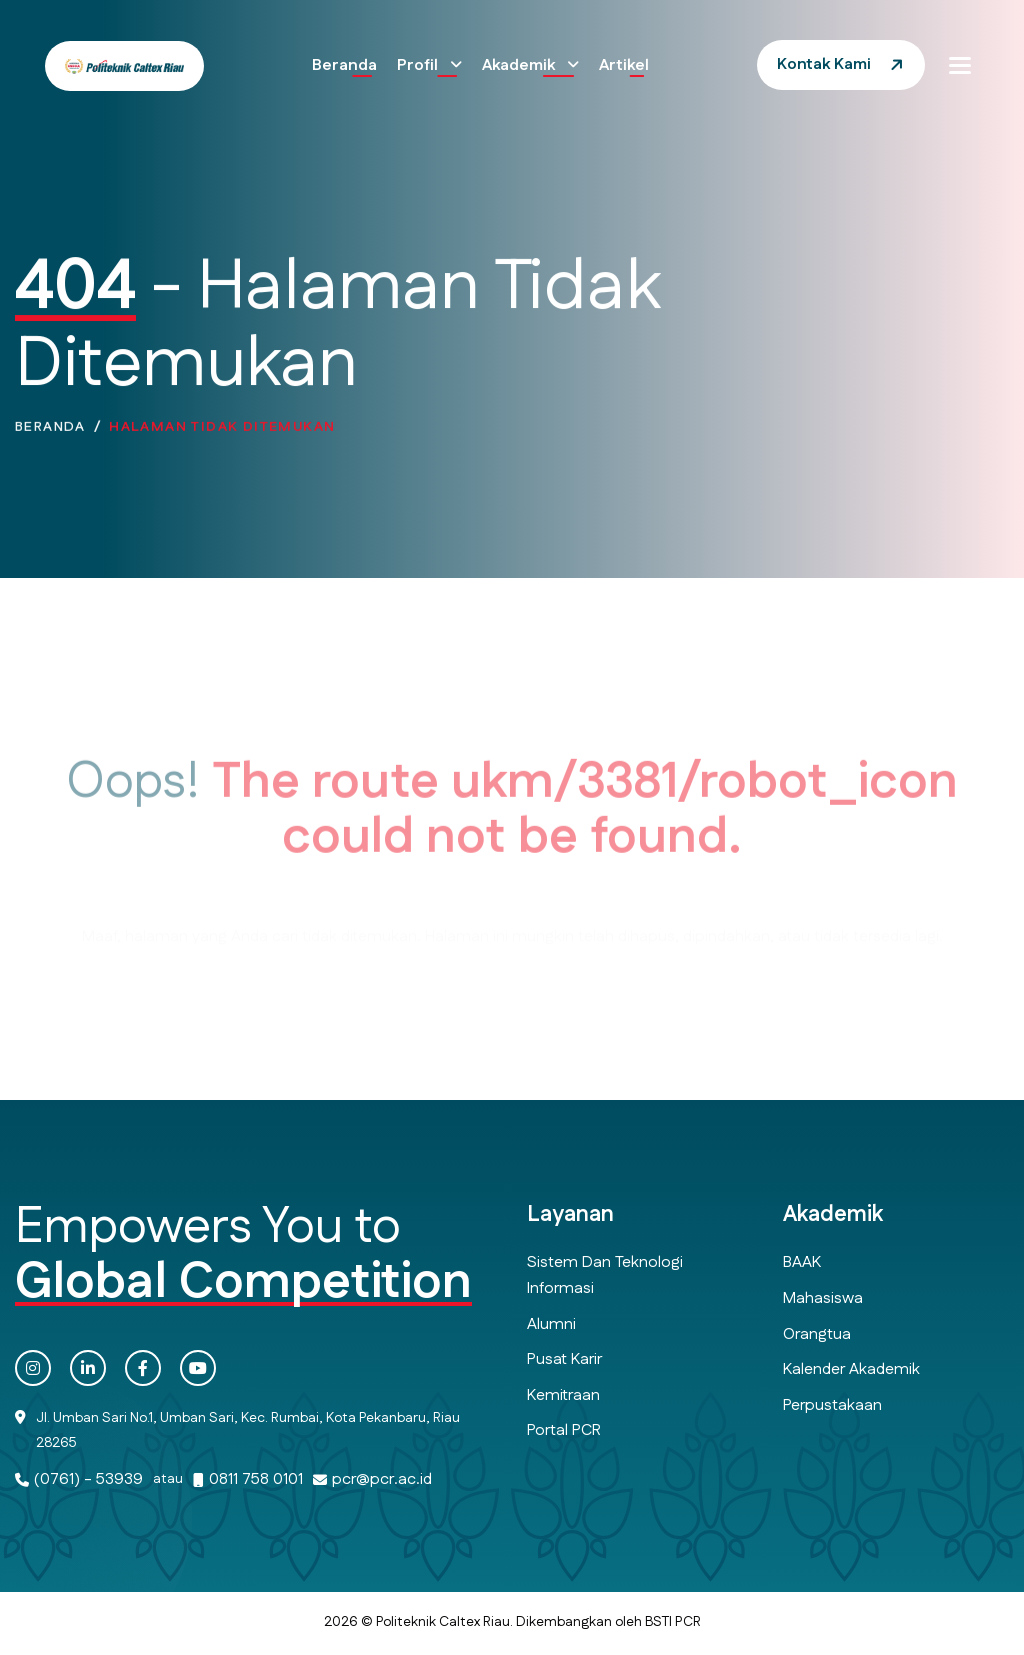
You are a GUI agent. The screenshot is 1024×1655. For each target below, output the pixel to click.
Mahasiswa (823, 1298)
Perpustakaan (832, 1405)
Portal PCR (564, 1430)
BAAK (802, 1262)
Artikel (624, 65)
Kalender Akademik (851, 1369)
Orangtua (817, 1334)
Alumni (551, 1324)
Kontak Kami (824, 64)
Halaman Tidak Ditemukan (222, 433)
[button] (960, 65)
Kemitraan (563, 1395)
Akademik (520, 65)
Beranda (344, 65)
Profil (419, 65)
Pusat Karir (564, 1359)
